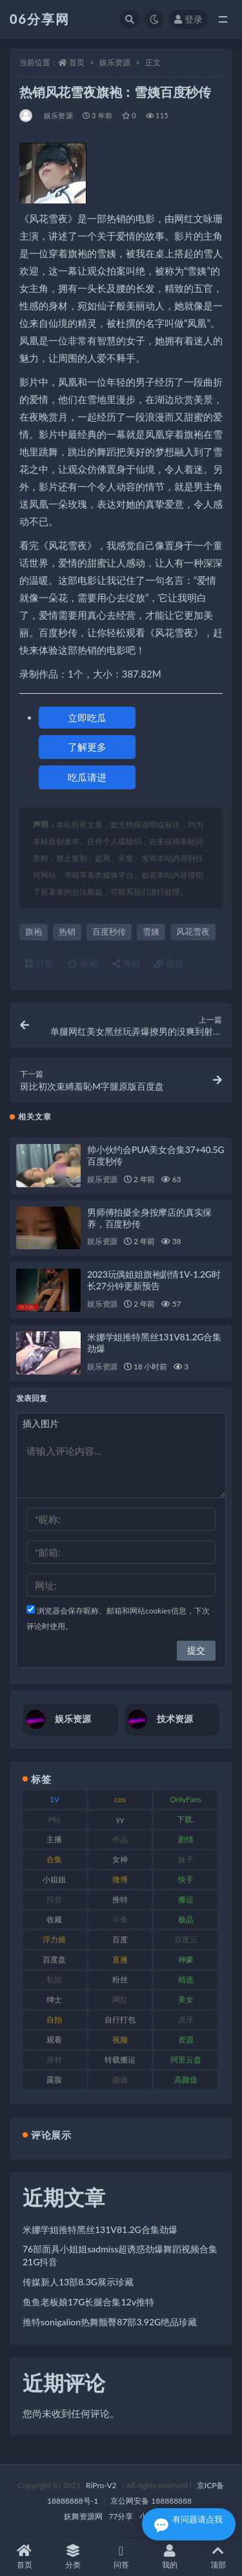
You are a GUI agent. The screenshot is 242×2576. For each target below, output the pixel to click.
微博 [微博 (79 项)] (120, 1879)
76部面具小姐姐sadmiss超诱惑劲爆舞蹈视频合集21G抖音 (120, 2255)
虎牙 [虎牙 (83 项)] (186, 2019)
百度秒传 (109, 931)
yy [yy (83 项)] (120, 1819)
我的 (169, 2557)
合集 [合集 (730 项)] (54, 1859)
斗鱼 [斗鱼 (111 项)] (120, 1919)
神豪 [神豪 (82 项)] (186, 1959)
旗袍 (33, 931)
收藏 (82, 963)
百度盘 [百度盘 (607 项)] (54, 1959)
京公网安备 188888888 (151, 2501)
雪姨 (151, 931)
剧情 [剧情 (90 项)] (186, 1839)
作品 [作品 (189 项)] (120, 1839)
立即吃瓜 (87, 717)
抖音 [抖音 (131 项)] (54, 1899)
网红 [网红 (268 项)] (120, 1999)
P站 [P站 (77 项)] (54, 1819)
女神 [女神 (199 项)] (120, 1859)
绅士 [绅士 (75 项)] (54, 1999)
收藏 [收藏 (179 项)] (54, 1919)
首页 (77, 62)
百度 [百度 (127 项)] (120, 1939)
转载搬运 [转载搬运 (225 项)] (120, 2059)
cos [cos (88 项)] (120, 1799)
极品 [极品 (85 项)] (186, 1919)
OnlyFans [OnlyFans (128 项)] (185, 1799)
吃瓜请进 (87, 777)
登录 (188, 19)
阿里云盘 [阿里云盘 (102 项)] (185, 2059)
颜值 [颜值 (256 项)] (120, 2079)
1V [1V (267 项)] (54, 1799)
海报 (126, 963)
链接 (169, 963)
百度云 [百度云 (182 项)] (185, 1939)
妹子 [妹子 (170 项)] (186, 1859)
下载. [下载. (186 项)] (185, 1819)
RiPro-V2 (101, 2485)
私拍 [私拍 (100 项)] (54, 1979)
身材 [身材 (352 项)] (54, 2059)
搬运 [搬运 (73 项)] (186, 1899)
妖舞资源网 (83, 2516)
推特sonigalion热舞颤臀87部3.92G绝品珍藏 (110, 2321)
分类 (72, 2557)
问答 (121, 2557)
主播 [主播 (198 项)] (54, 1839)
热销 (67, 931)
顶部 (218, 2557)
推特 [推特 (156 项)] (120, 1899)
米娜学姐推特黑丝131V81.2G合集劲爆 (100, 2229)
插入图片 (41, 1423)
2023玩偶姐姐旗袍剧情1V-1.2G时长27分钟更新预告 (154, 1280)
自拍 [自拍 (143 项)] (54, 2019)
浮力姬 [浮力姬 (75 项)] (54, 1939)
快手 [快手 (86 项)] (186, 1879)
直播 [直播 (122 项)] (120, 1959)
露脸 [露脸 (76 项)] (54, 2079)
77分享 (121, 2516)
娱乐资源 (114, 62)
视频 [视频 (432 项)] (120, 2039)
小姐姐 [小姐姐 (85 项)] (54, 1879)
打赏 (39, 963)
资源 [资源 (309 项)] (186, 2039)
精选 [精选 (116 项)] (186, 1979)
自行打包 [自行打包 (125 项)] (120, 2019)
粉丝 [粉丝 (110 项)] (120, 1979)
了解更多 (87, 747)
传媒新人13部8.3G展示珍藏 (78, 2281)
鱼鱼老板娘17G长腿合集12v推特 (88, 2301)
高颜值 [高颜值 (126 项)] (185, 2079)
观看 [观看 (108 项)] (54, 2039)
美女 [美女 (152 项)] (186, 1999)
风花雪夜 (193, 931)
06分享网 (40, 18)
